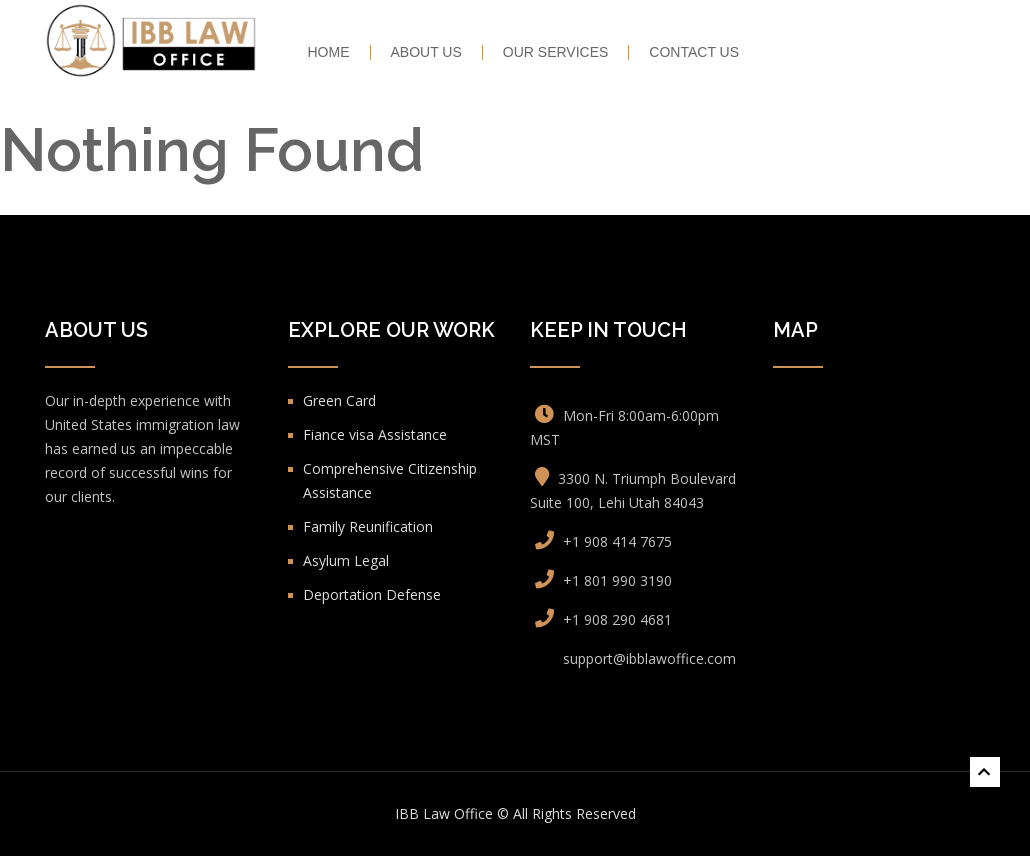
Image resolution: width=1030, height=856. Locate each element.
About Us (426, 52)
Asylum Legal (346, 560)
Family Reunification (368, 526)
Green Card (339, 400)
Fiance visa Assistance (375, 434)
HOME (329, 52)
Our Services (556, 52)
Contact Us (694, 52)
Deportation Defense (372, 594)
